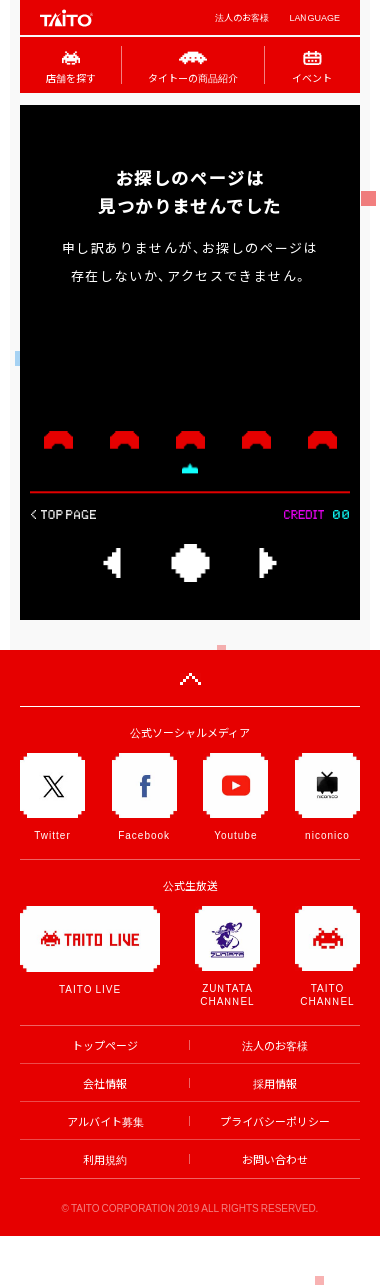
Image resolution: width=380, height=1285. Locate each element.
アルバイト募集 (105, 1121)
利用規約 (105, 1159)
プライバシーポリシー (275, 1121)
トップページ (105, 1045)
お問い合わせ (275, 1159)
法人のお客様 (242, 17)
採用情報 (275, 1083)
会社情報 (105, 1083)
